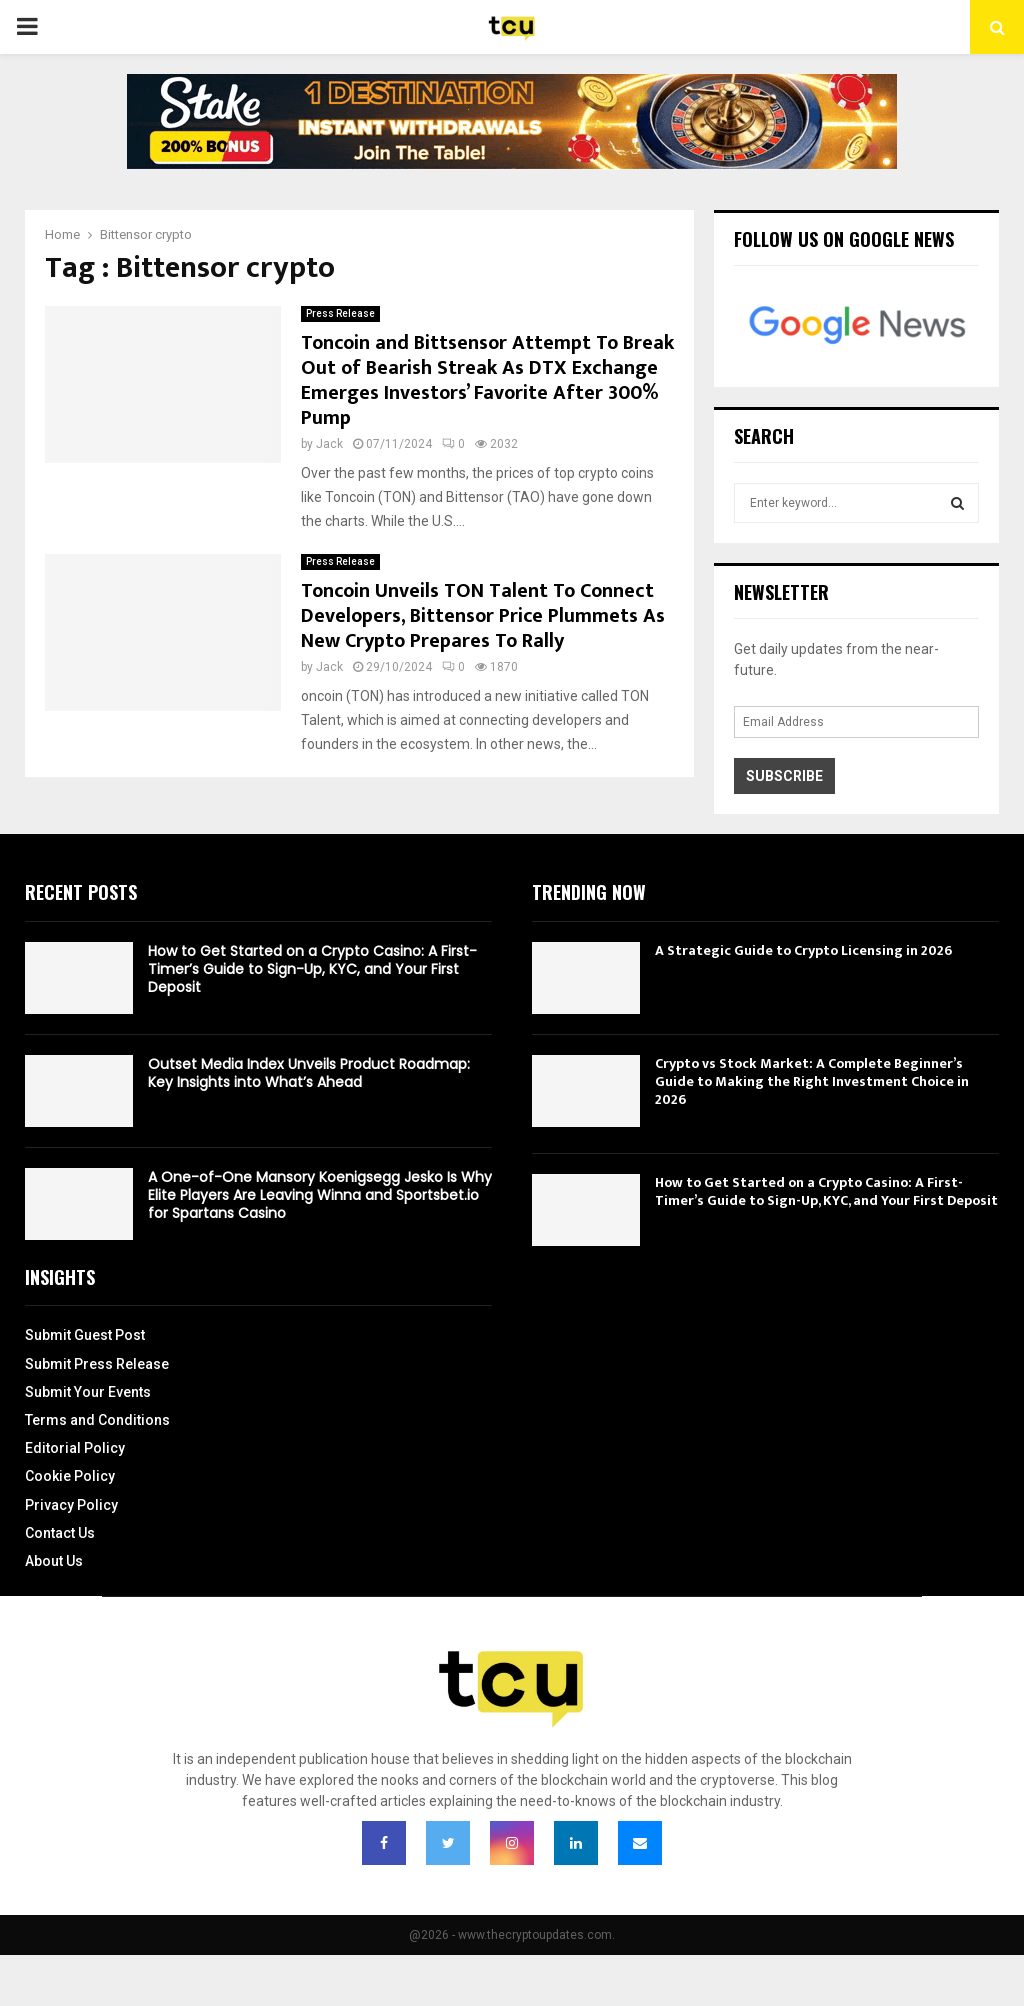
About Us (54, 1561)
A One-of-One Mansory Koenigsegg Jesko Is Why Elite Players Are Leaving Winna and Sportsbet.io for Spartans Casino (320, 1195)
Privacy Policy (71, 1505)
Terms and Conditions (97, 1420)
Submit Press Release (97, 1364)
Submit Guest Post (85, 1335)
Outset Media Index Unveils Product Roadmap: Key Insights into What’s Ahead (309, 1073)
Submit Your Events (88, 1392)
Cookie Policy (70, 1476)
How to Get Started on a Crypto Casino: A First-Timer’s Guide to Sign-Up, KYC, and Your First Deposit (312, 969)
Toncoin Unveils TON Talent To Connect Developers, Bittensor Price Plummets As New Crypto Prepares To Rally (483, 616)
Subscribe (784, 776)
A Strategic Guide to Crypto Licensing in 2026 (803, 950)
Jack (329, 444)
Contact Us (60, 1533)
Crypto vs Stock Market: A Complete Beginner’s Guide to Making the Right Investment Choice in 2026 (812, 1081)
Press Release (340, 313)
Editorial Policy (75, 1448)
